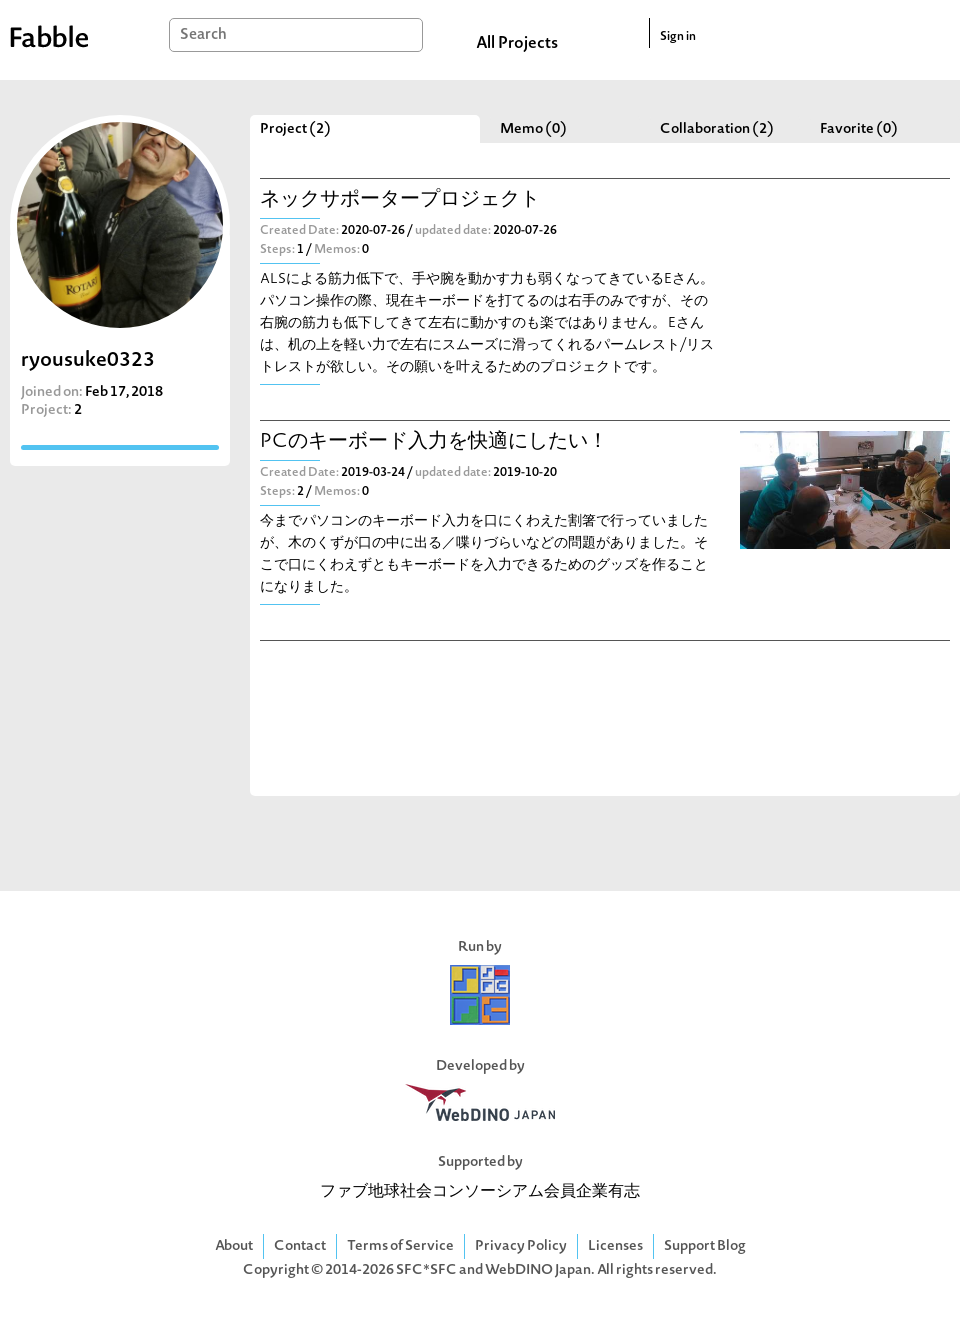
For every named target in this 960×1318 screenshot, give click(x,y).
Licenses (615, 1246)
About (234, 1246)
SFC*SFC (426, 1270)
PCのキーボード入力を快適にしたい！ (434, 442)
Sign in (678, 37)
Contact (300, 1246)
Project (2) (295, 129)
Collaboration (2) (717, 129)
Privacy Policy (521, 1246)
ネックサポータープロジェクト (400, 200)
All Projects (517, 44)
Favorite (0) (859, 129)
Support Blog (705, 1246)
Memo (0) (533, 129)
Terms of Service (400, 1246)
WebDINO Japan (538, 1270)
